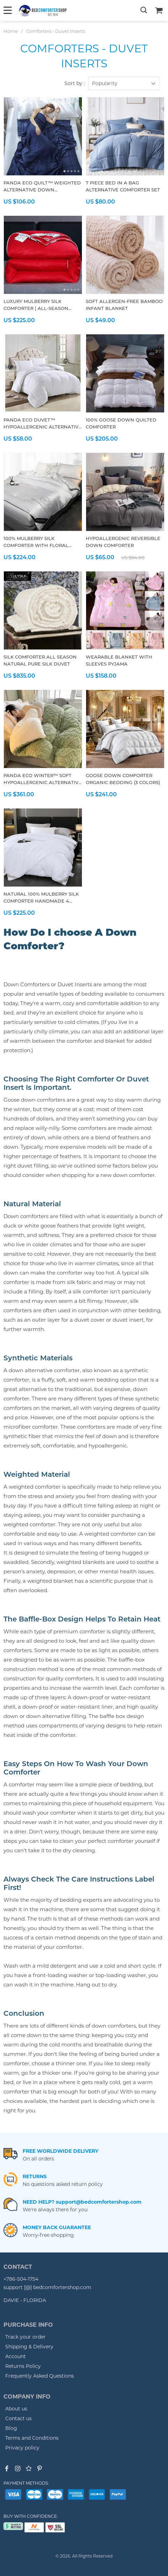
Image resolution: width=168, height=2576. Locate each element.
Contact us (18, 2418)
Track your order (25, 2337)
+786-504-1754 (20, 2279)
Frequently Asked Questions (39, 2376)
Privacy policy (22, 2448)
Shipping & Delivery (29, 2346)
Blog (11, 2428)
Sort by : (74, 83)
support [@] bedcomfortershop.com (47, 2287)
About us (16, 2409)
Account (15, 2356)
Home (10, 31)
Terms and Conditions (32, 2438)
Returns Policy (23, 2366)
